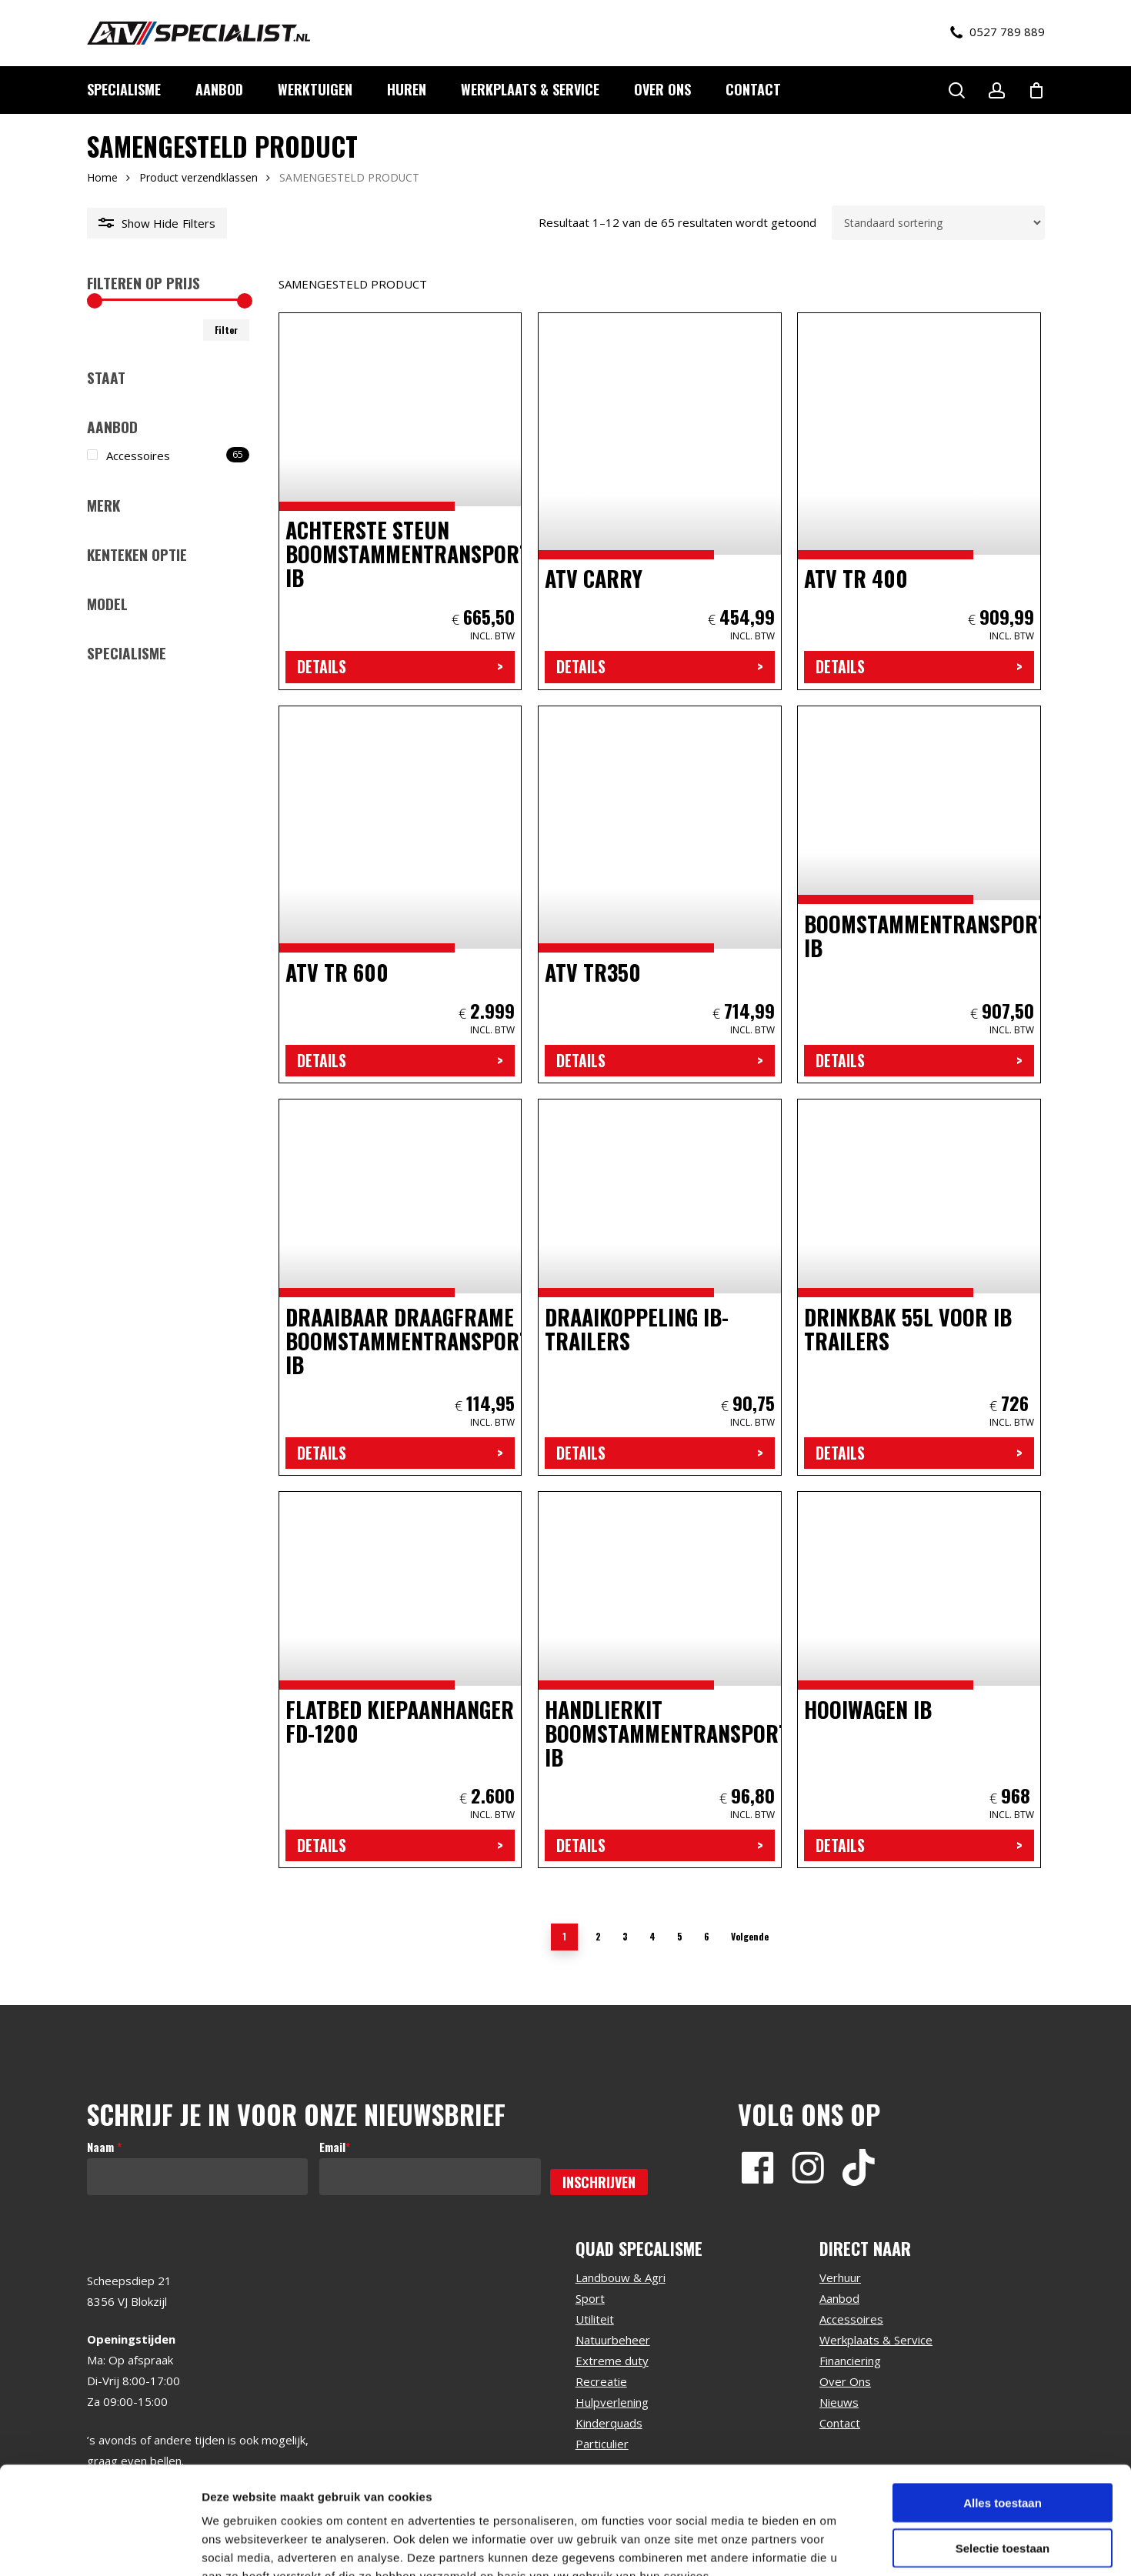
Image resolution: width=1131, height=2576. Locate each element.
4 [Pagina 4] (652, 1936)
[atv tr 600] (400, 894)
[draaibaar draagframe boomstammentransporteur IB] (400, 1287)
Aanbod (839, 2298)
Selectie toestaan (1003, 2455)
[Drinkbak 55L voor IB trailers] (919, 1287)
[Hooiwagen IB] (919, 1679)
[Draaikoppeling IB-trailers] (660, 1287)
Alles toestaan (1002, 2410)
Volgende (750, 1936)
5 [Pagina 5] (679, 1936)
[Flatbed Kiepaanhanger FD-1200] (400, 1679)
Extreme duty (612, 2360)
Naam (104, 2146)
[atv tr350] (660, 894)
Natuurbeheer (613, 2339)
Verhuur (840, 2277)
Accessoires (851, 2319)
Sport (590, 2298)
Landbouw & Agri (621, 2277)
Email (334, 2146)
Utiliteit (595, 2319)
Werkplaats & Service (875, 2339)
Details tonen (831, 2545)
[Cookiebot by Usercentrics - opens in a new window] (99, 2546)
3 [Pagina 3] (625, 1936)
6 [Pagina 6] (706, 1936)
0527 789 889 (997, 32)
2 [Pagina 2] (598, 1936)
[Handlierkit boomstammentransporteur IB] (660, 1679)
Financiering (850, 2360)
